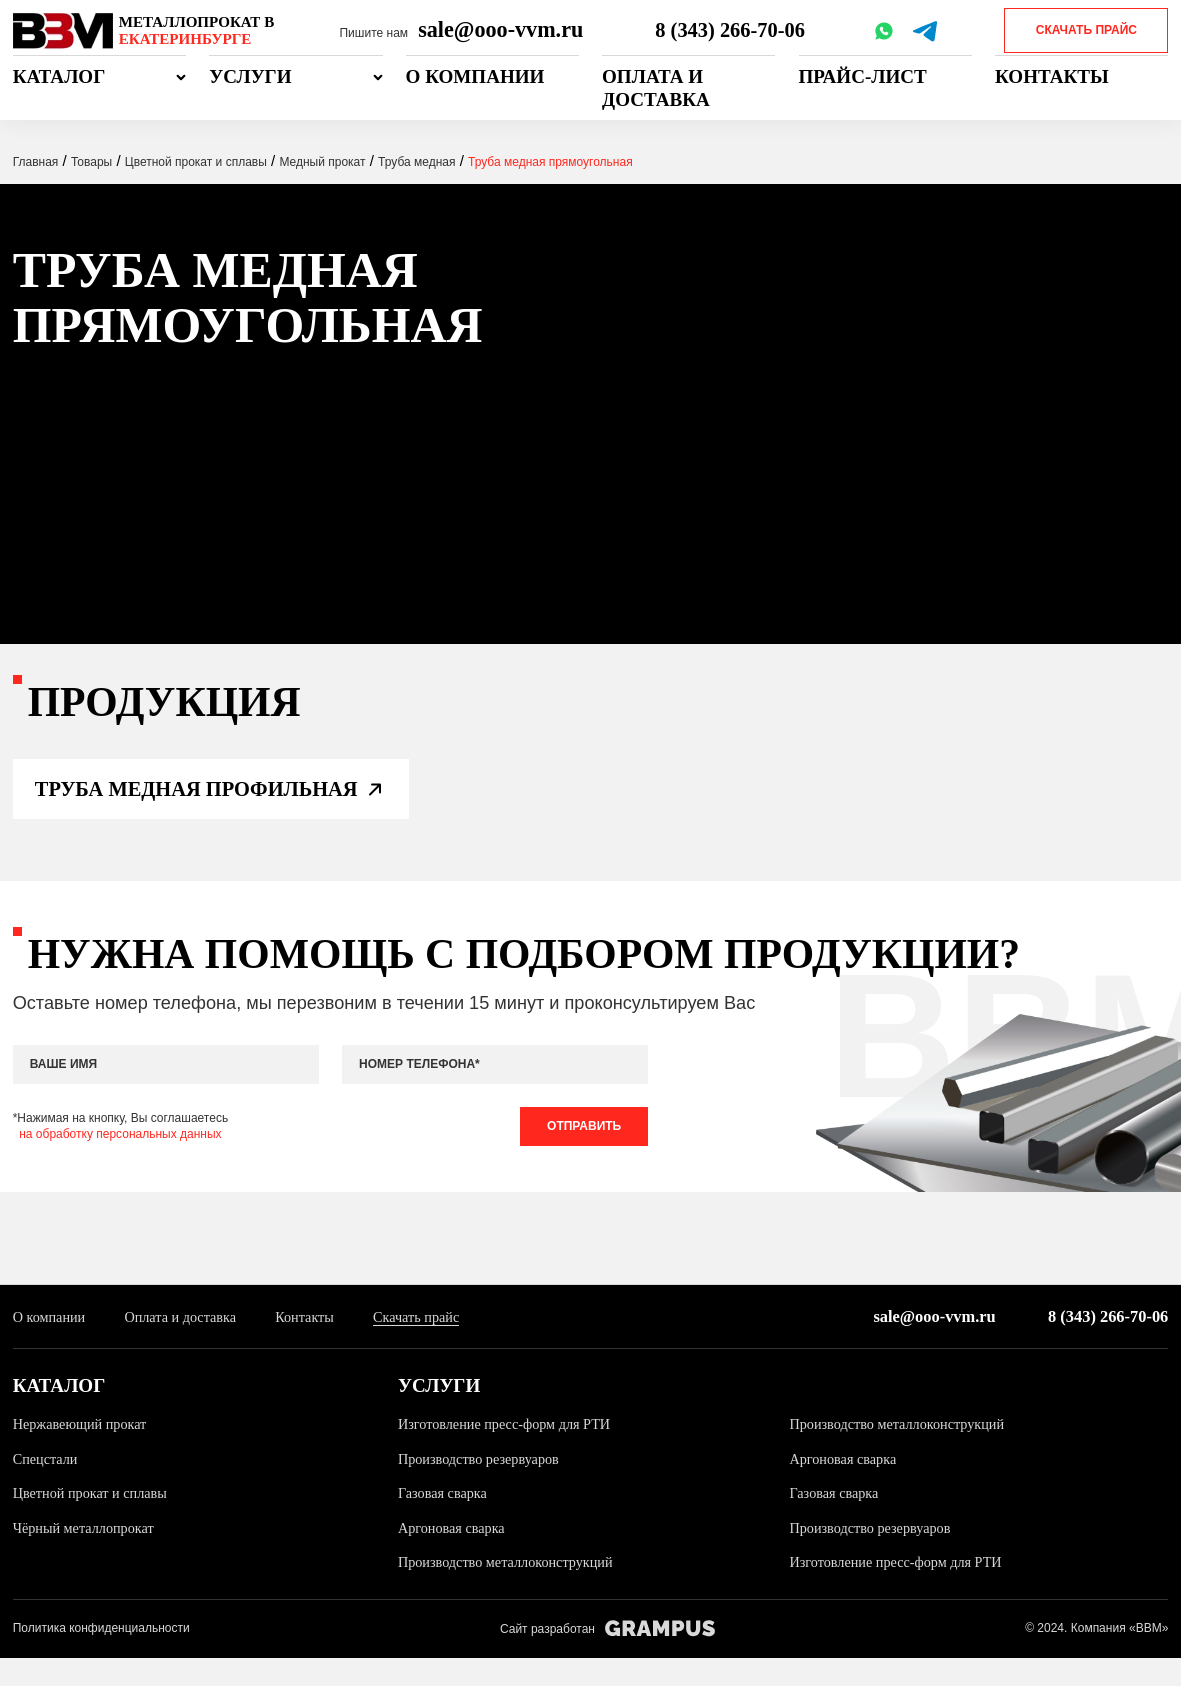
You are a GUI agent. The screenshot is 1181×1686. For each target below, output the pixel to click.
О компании (475, 76)
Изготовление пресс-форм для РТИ (510, 1452)
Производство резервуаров (483, 1486)
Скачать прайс (1086, 30)
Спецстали (47, 1486)
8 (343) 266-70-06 (732, 29)
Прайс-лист (863, 76)
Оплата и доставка (656, 88)
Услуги (250, 76)
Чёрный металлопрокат (87, 1556)
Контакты (1052, 76)
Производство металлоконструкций (903, 1452)
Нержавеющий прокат (84, 1452)
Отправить (580, 1150)
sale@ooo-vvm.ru (500, 29)
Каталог (59, 76)
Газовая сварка (445, 1521)
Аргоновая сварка (845, 1486)
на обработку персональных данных (120, 1158)
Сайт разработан (607, 1657)
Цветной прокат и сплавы (94, 1521)
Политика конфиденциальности (101, 1657)
